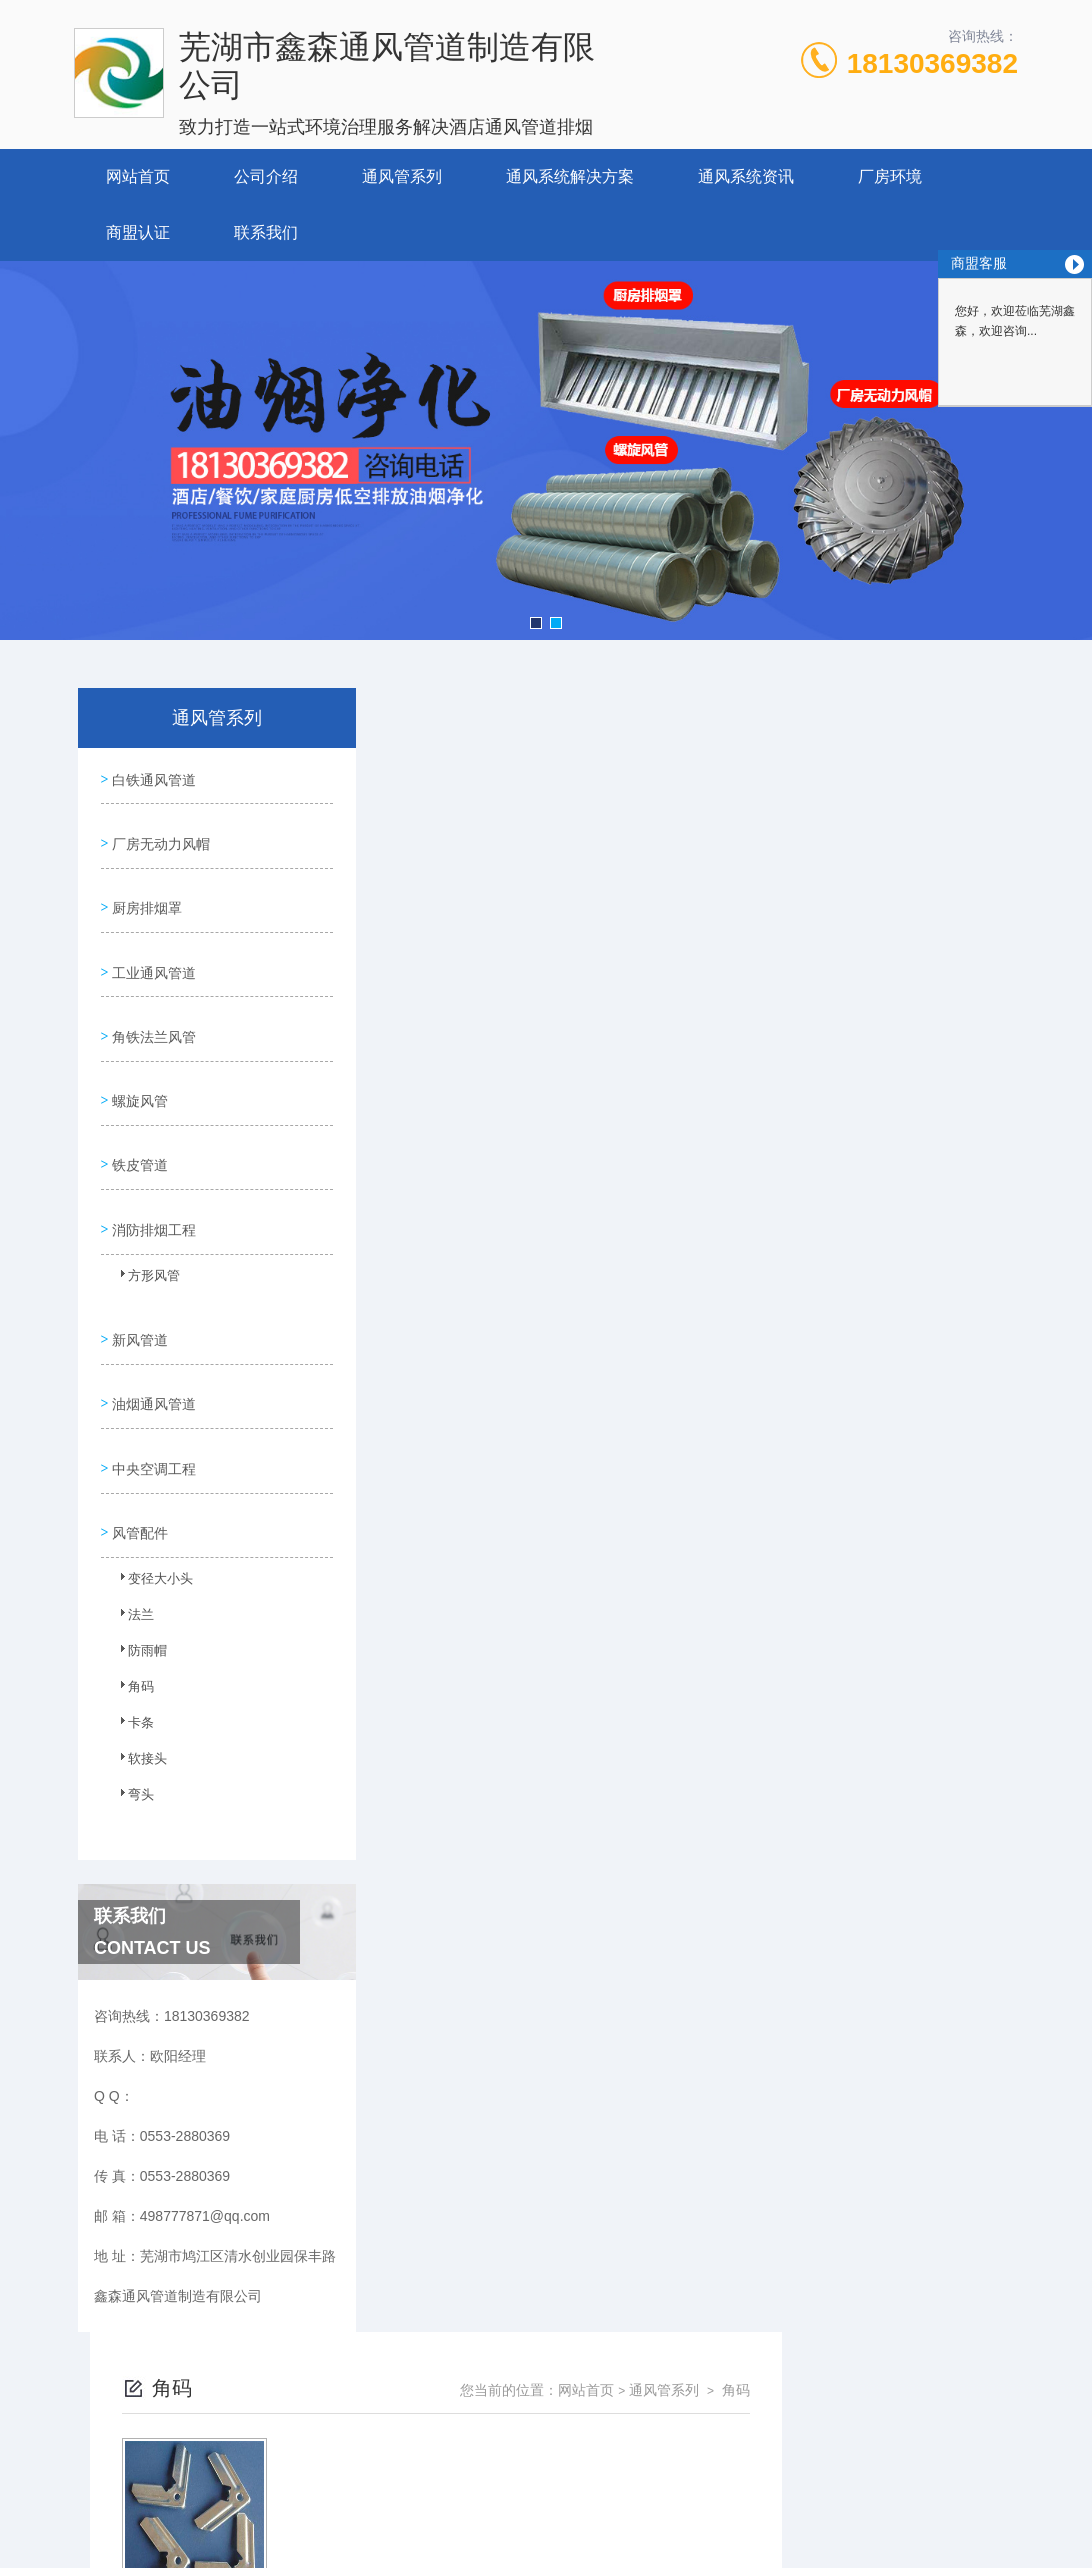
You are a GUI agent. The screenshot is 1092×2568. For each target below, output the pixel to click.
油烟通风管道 (152, 1335)
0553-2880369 (354, 2364)
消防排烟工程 (152, 1175)
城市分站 (54, 2515)
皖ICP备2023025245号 (707, 2396)
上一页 (614, 1037)
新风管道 (138, 1278)
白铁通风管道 (152, 776)
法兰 (131, 1537)
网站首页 (138, 176)
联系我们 (266, 232)
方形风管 (143, 1227)
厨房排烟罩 (145, 890)
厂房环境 (890, 176)
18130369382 (932, 63)
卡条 (131, 1645)
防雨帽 (137, 1573)
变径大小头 (149, 1501)
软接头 (137, 1681)
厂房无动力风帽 (159, 833)
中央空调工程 (152, 1392)
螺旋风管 (138, 1061)
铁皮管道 (138, 1118)
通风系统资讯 (746, 176)
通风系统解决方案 (570, 176)
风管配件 (138, 1449)
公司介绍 (266, 176)
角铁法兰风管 (152, 1004)
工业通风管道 (152, 947)
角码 (131, 1609)
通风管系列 (402, 176)
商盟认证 (138, 232)
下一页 (730, 1037)
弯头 (131, 1717)
